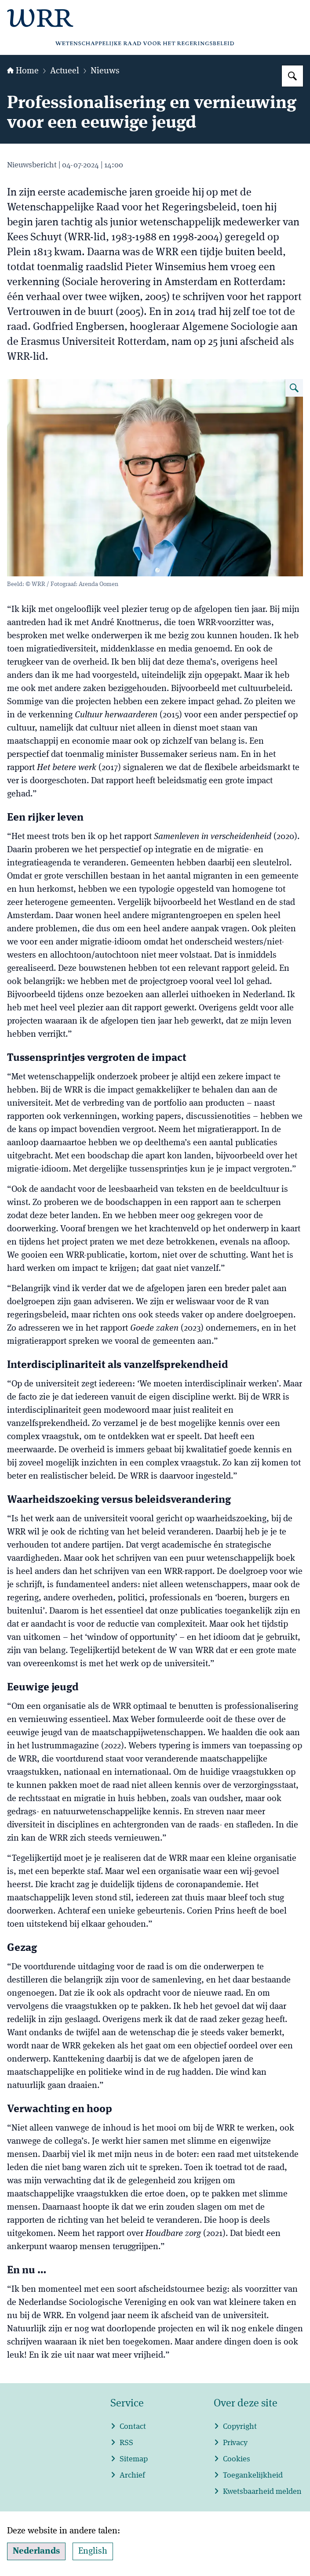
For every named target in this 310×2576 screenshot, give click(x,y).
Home (23, 71)
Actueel (64, 71)
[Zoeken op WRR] (292, 76)
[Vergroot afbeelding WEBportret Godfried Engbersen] (294, 388)
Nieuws (105, 71)
